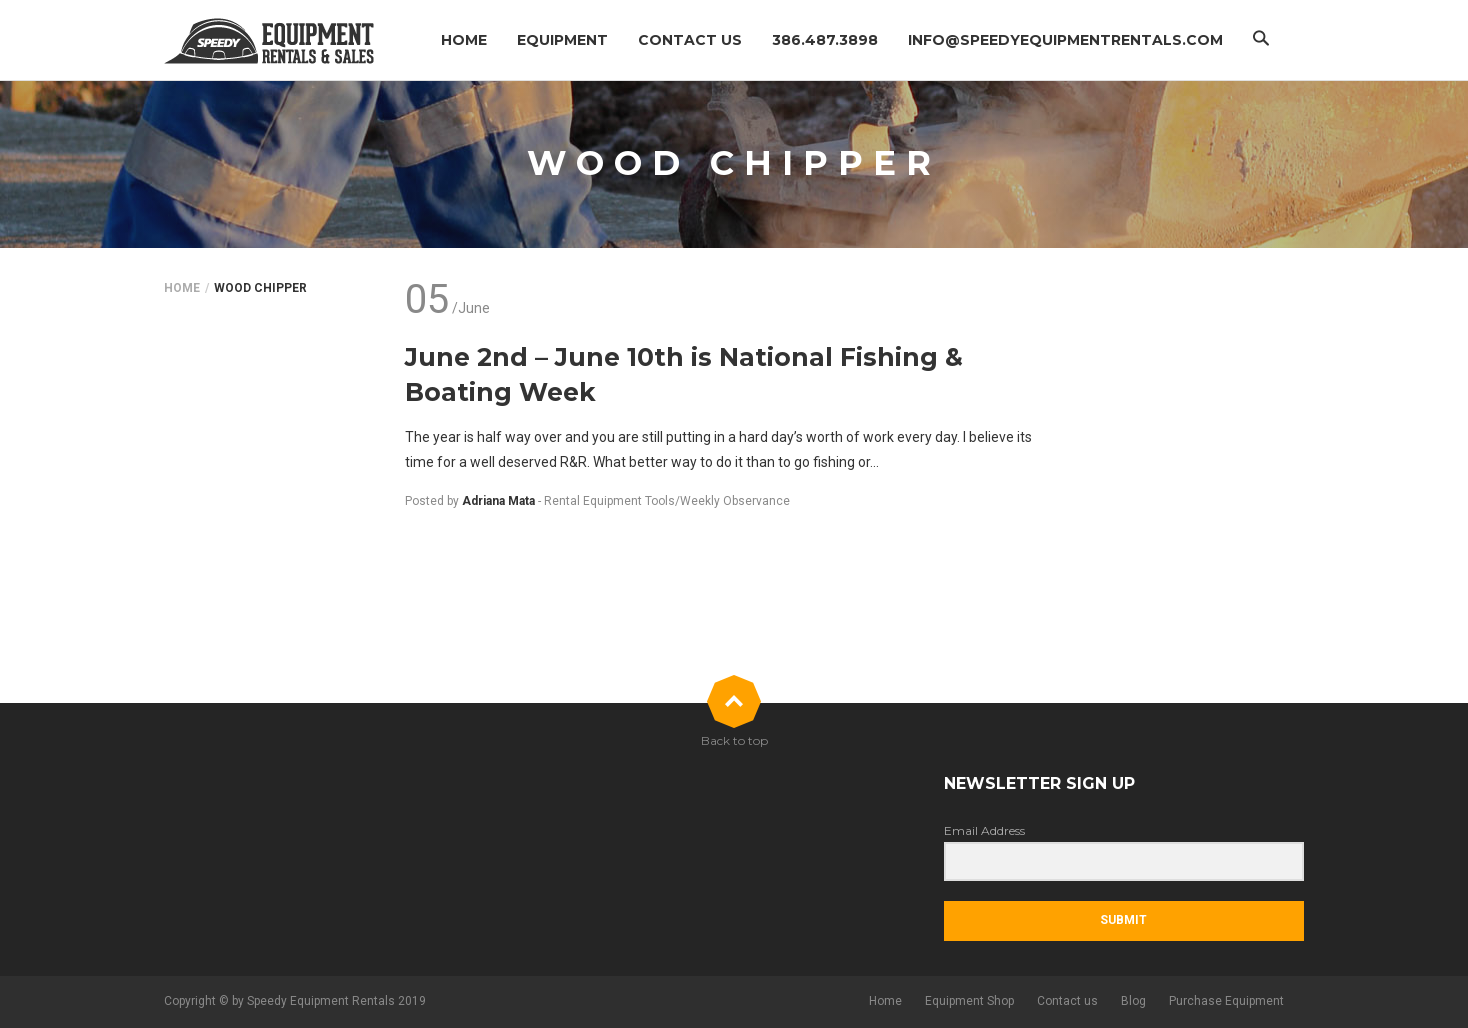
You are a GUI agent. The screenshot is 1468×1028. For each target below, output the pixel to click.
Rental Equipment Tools (609, 501)
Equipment (562, 40)
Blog (1133, 1001)
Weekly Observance (735, 501)
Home (464, 40)
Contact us (690, 40)
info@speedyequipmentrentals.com (1065, 40)
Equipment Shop (969, 1001)
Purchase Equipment (1226, 1001)
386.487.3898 (825, 40)
